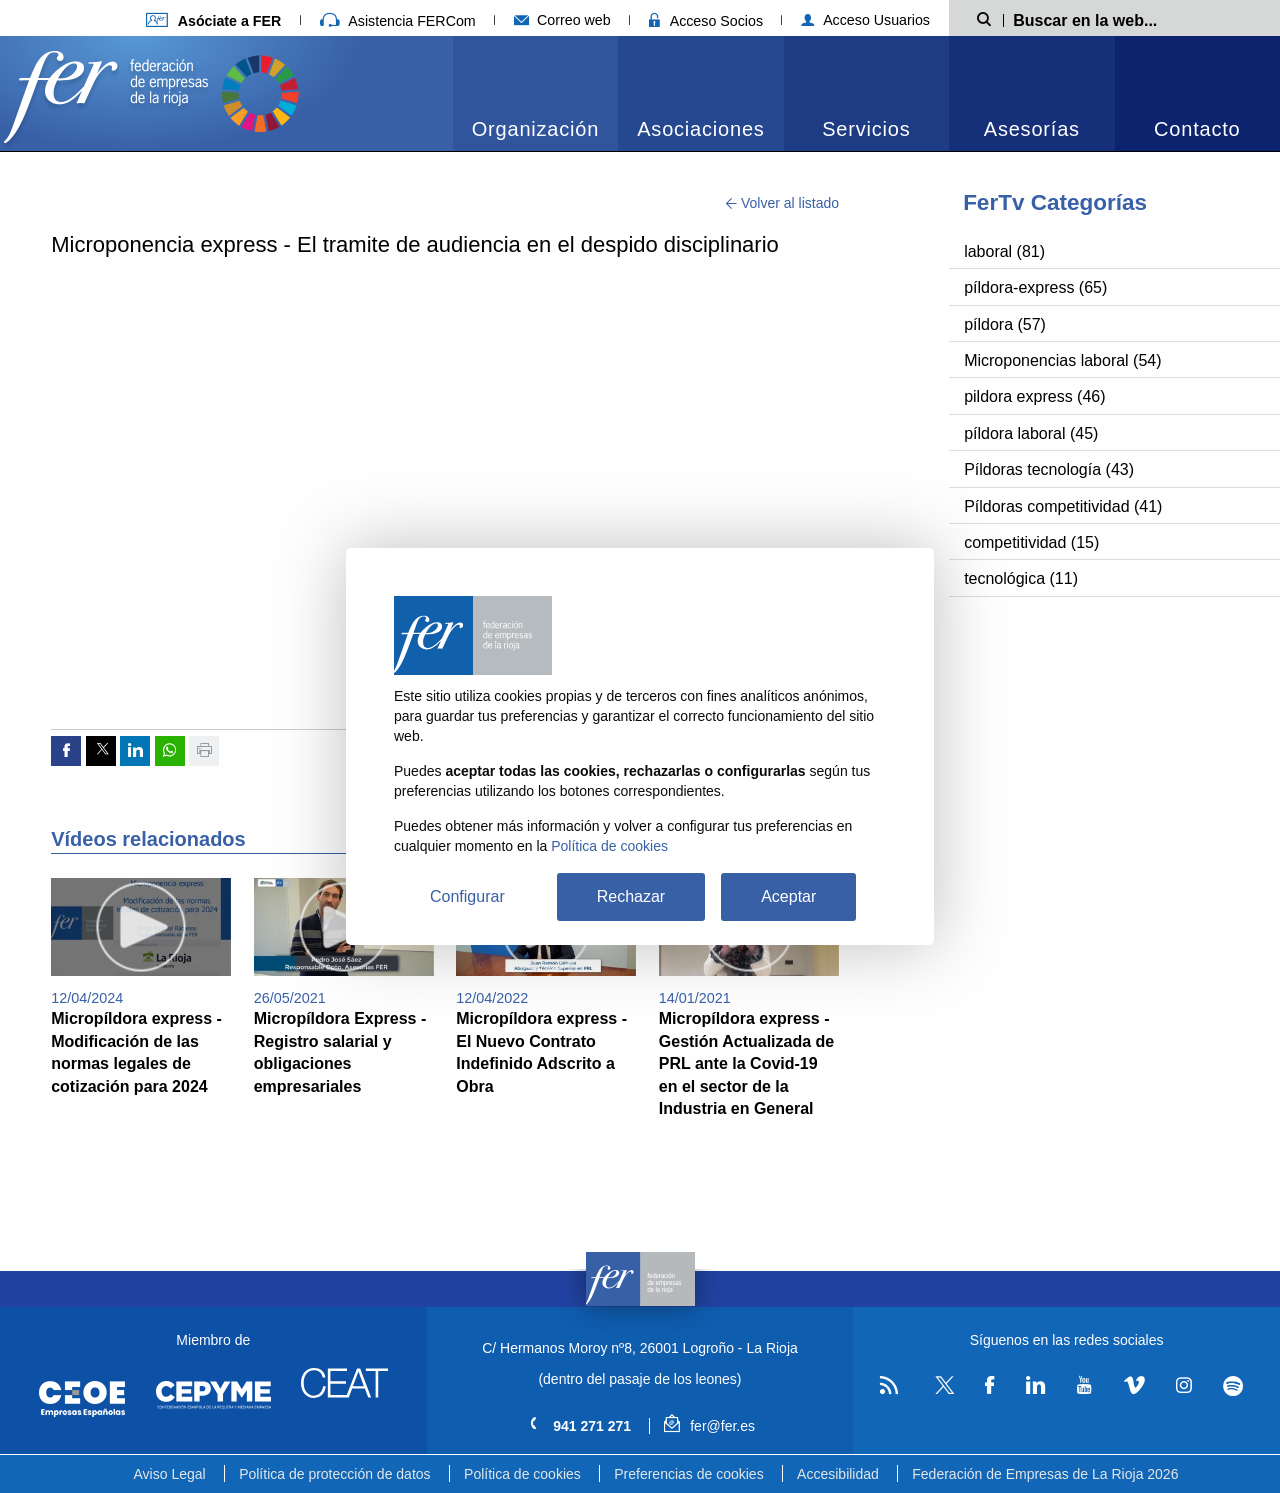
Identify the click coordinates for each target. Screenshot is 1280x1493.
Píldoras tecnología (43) (1049, 469)
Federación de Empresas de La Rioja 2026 (1045, 1474)
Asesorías (1032, 129)
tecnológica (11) (1021, 578)
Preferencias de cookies (688, 1474)
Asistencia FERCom (398, 21)
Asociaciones (700, 129)
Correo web (562, 20)
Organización (535, 129)
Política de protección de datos (334, 1474)
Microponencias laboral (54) (1062, 360)
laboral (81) (1004, 251)
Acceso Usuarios (865, 20)
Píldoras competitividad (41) (1063, 506)
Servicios (866, 129)
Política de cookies (522, 1474)
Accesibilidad (838, 1474)
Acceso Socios (706, 21)
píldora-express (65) (1035, 287)
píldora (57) (1005, 324)
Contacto (1197, 129)
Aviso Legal (170, 1474)
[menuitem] (535, 93)
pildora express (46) (1034, 396)
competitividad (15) (1031, 542)
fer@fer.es (709, 1426)
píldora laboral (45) (1031, 433)
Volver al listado (782, 203)
